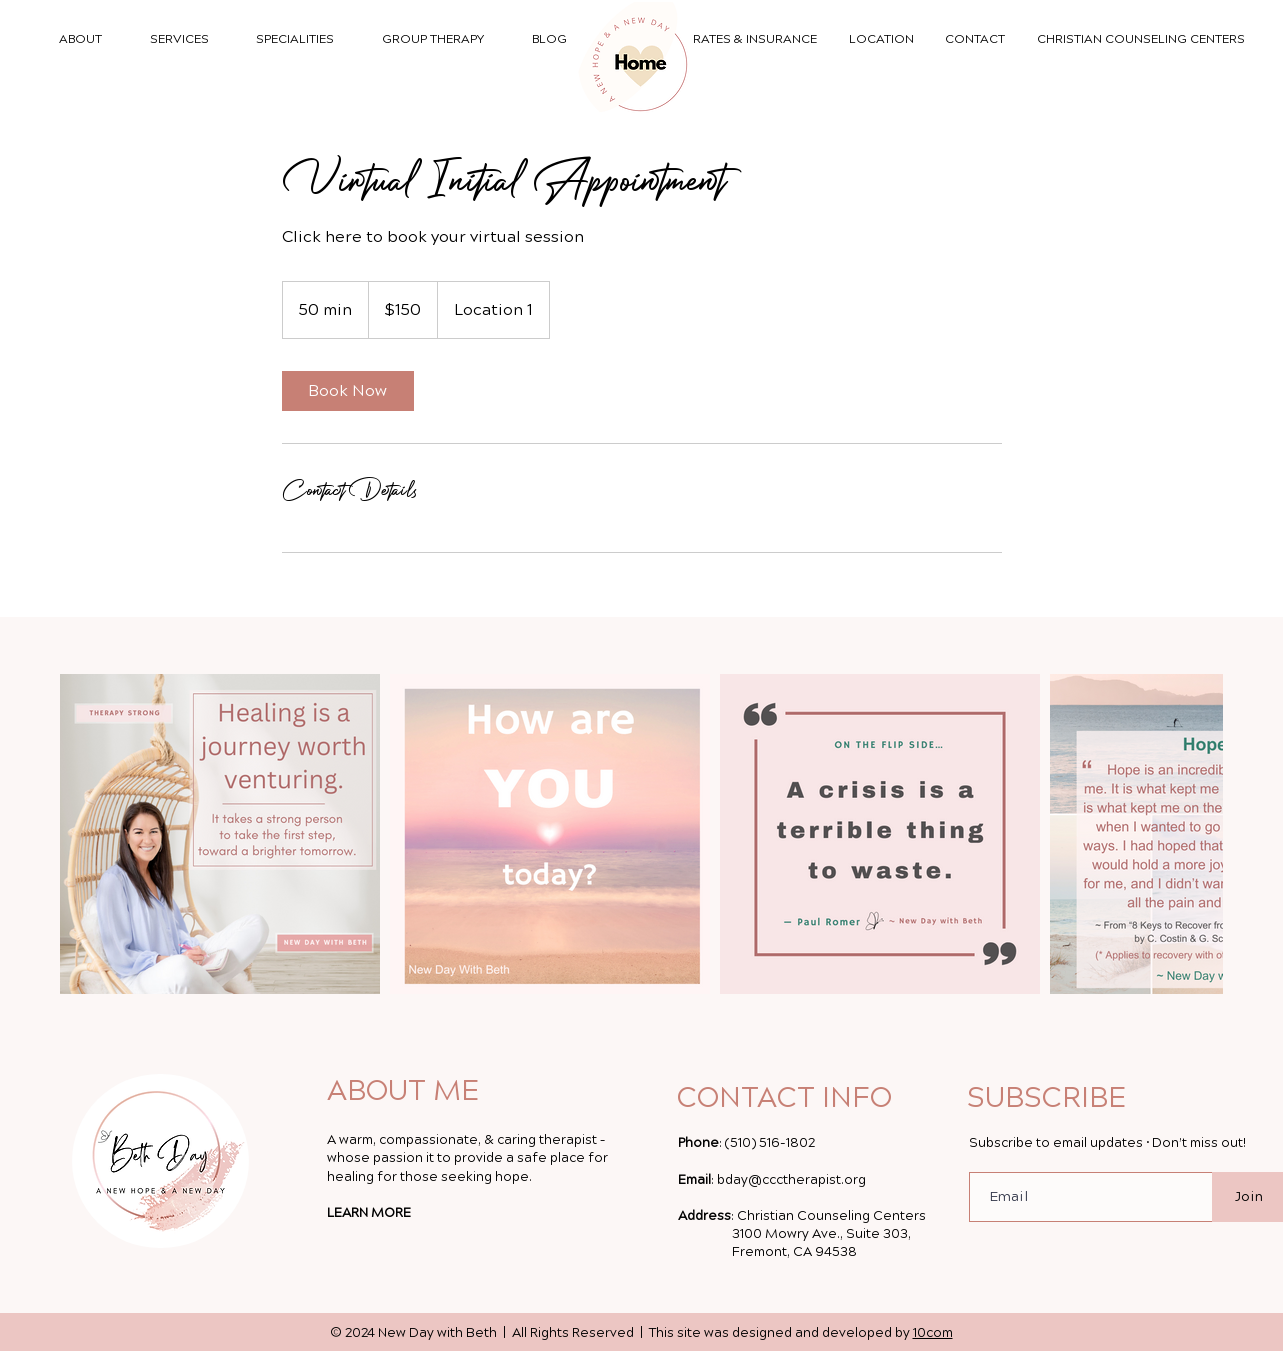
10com (933, 1333)
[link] (348, 391)
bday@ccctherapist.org (791, 1180)
